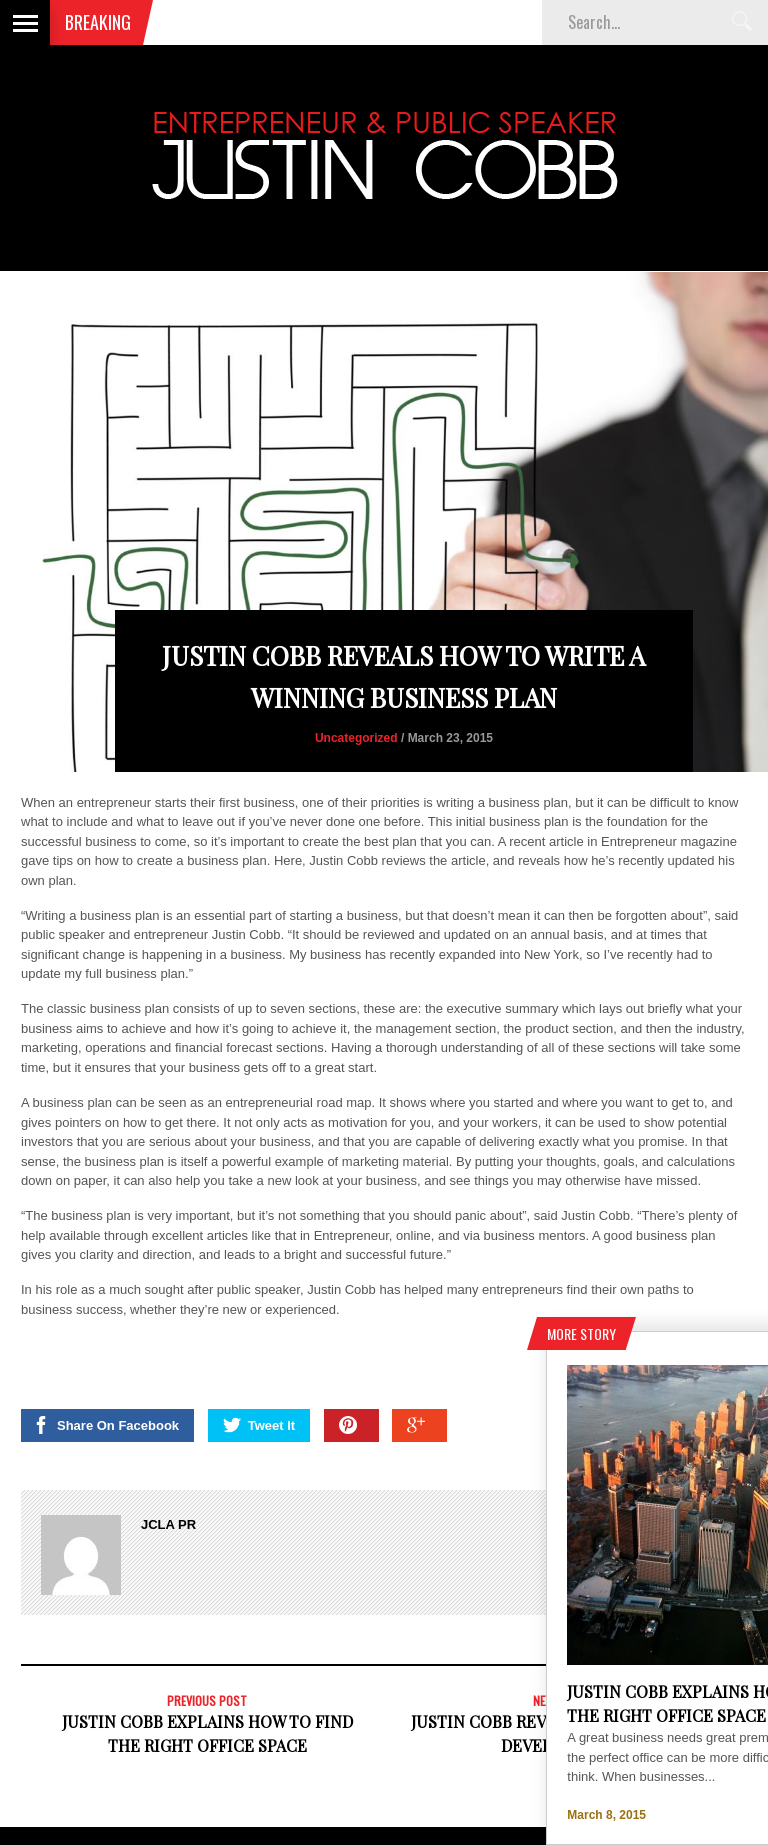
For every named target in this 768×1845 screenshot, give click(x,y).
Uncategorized (356, 738)
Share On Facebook (105, 1425)
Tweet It (259, 1425)
